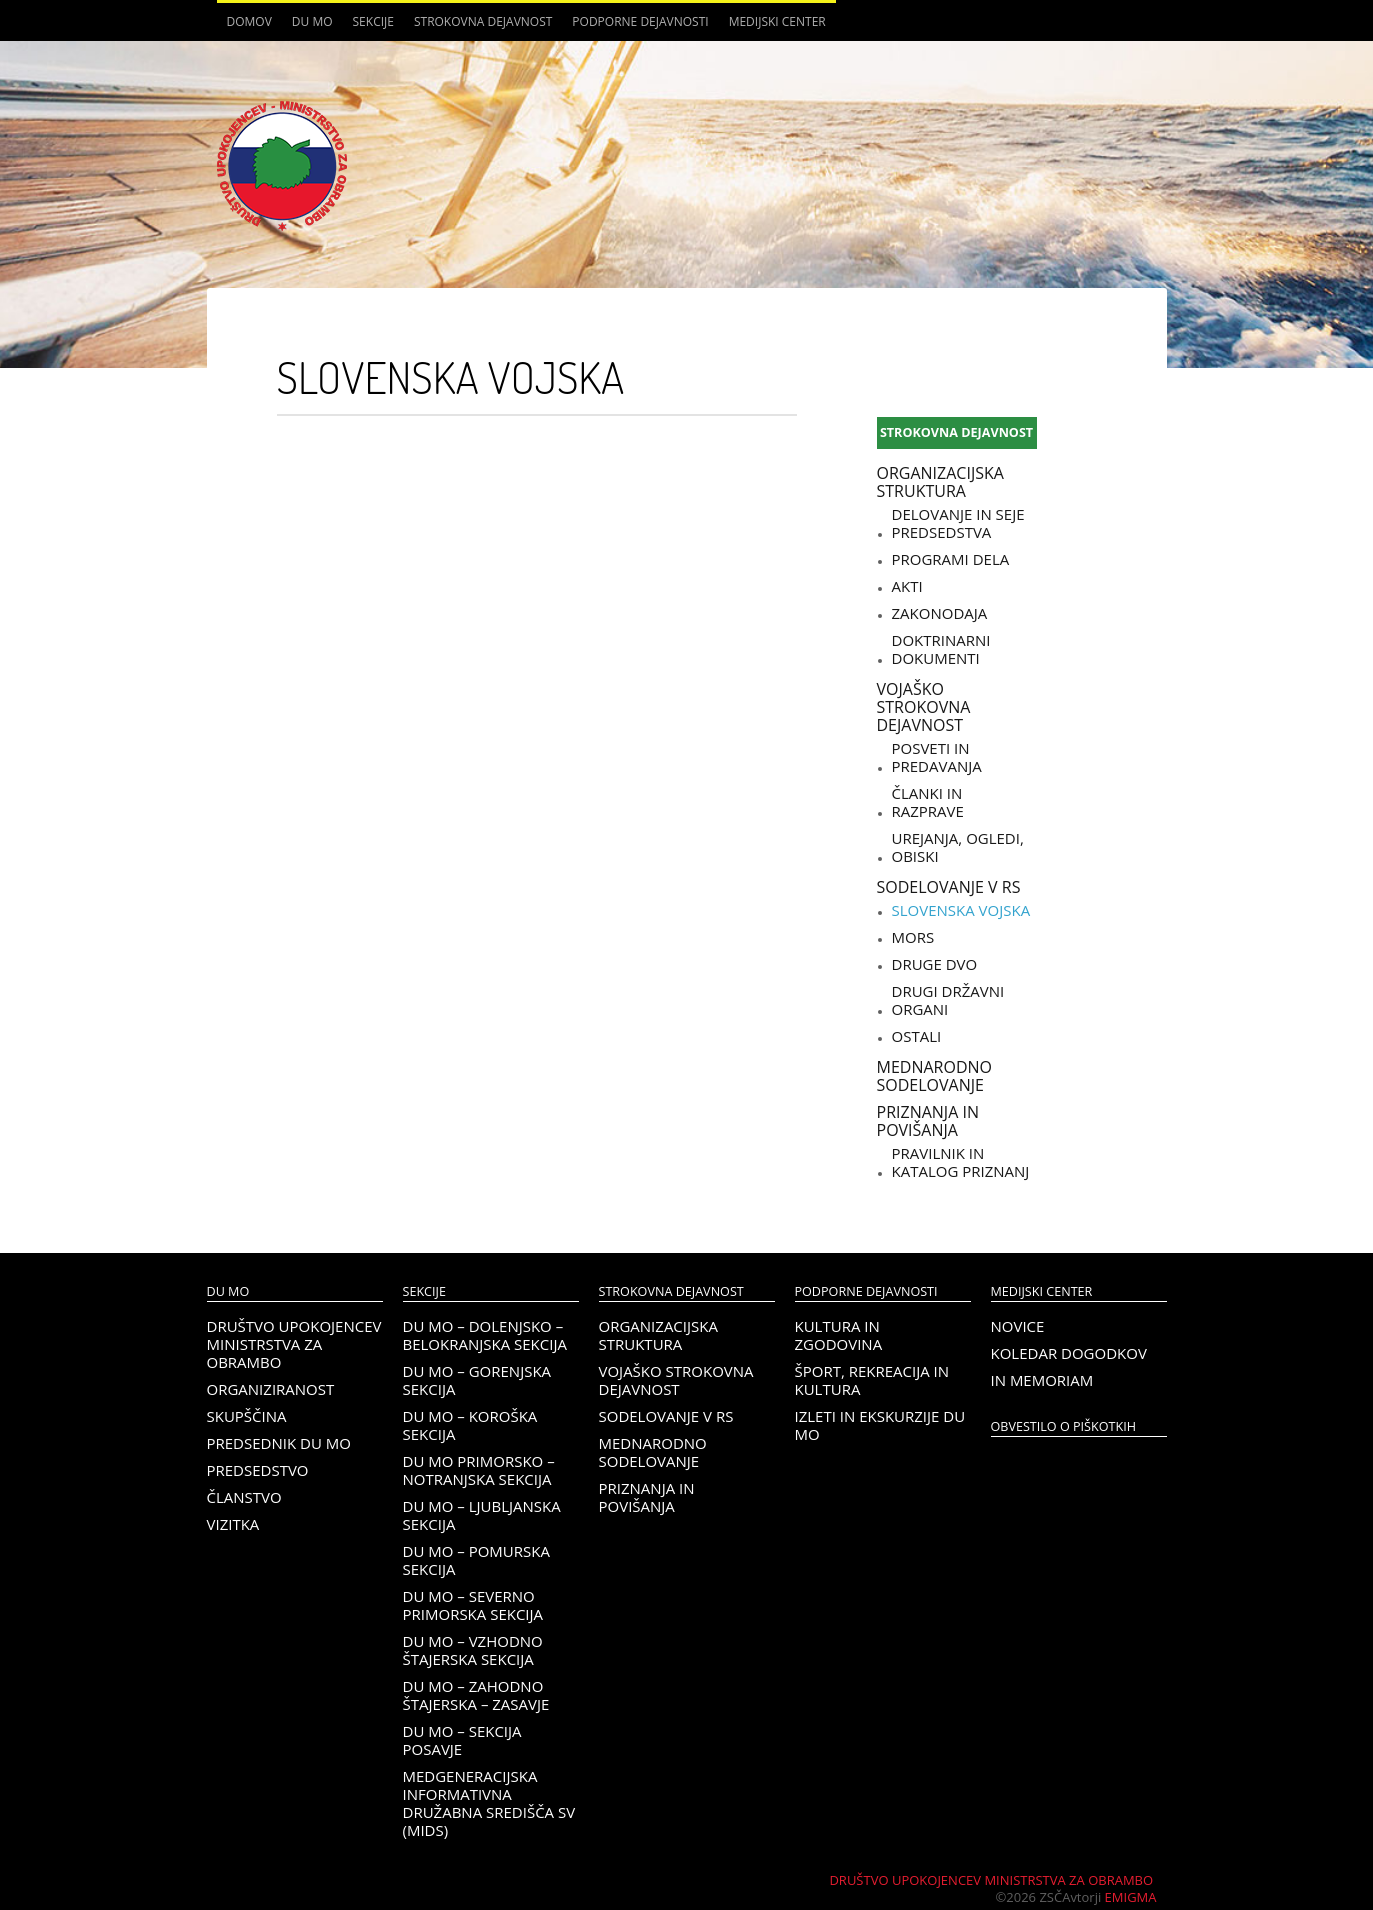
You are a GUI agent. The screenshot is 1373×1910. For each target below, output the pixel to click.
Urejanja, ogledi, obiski (958, 847)
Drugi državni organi (948, 1000)
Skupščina (247, 1416)
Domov (249, 21)
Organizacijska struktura (940, 482)
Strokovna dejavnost (483, 21)
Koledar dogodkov (1069, 1353)
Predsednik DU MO (279, 1443)
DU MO (312, 21)
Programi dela (951, 559)
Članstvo (244, 1497)
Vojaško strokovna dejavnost (924, 707)
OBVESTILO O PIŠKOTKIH (1063, 1426)
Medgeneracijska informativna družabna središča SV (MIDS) (489, 1803)
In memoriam (1042, 1380)
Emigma (1131, 1897)
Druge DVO (935, 964)
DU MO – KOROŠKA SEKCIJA (470, 1425)
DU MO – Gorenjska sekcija (477, 1380)
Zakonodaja (940, 613)
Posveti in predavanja (937, 757)
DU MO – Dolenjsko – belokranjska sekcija (485, 1335)
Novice (1018, 1326)
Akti (907, 586)
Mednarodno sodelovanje (934, 1076)
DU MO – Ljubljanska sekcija (482, 1515)
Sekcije (373, 21)
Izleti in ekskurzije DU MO (880, 1425)
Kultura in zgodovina (839, 1335)
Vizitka (233, 1524)
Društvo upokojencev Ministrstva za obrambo (294, 1344)
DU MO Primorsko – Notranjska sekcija (479, 1470)
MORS (913, 937)
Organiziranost (271, 1389)
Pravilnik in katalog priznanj (961, 1162)
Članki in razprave (928, 802)
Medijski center (777, 21)
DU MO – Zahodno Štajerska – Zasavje (476, 1695)
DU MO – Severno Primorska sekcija (473, 1605)
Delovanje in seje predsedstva (958, 523)
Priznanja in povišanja (928, 1121)
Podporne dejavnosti (640, 21)
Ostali (917, 1036)
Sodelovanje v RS (949, 887)
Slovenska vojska (961, 910)
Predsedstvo (258, 1470)
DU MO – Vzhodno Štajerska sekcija (473, 1650)
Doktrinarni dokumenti (941, 649)
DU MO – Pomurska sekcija (476, 1560)
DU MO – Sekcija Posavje (462, 1740)
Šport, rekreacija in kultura (872, 1380)
